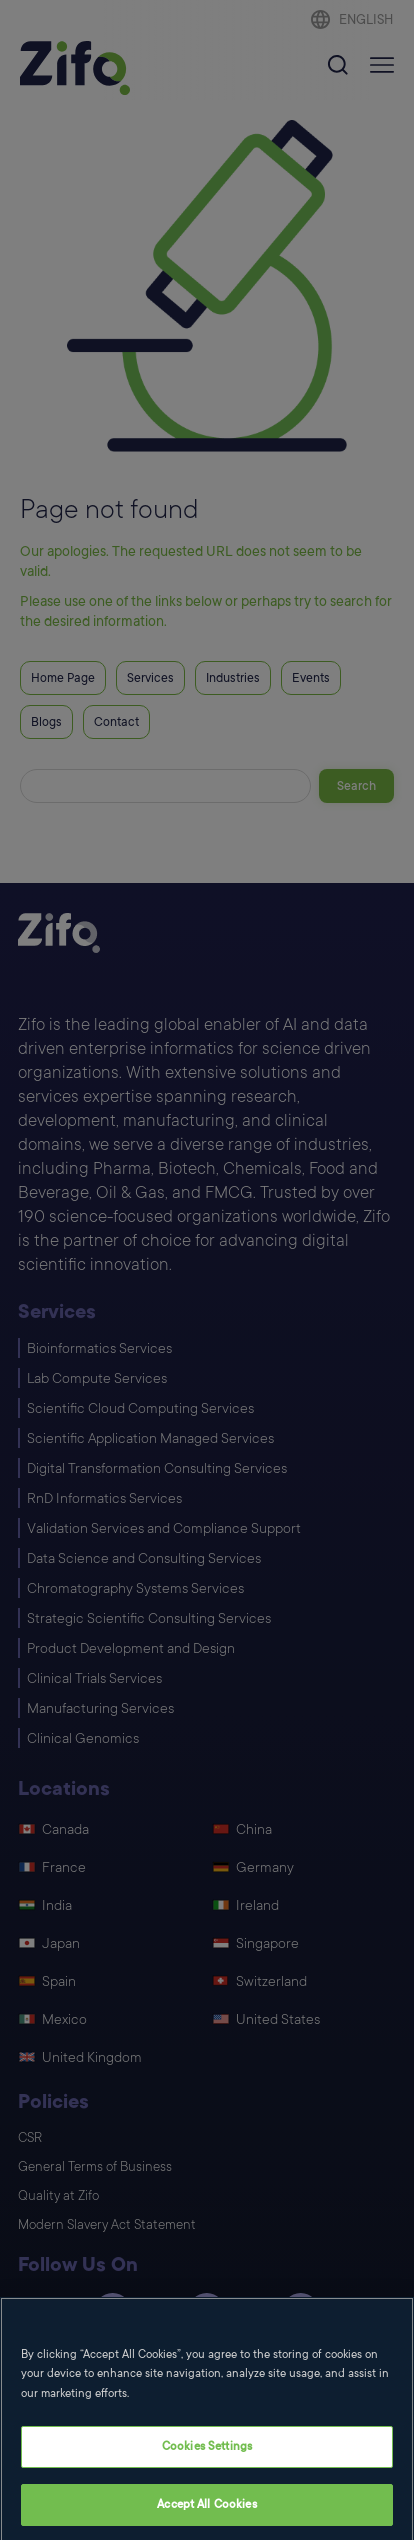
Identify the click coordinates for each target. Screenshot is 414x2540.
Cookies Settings (207, 2460)
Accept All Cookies (206, 2518)
